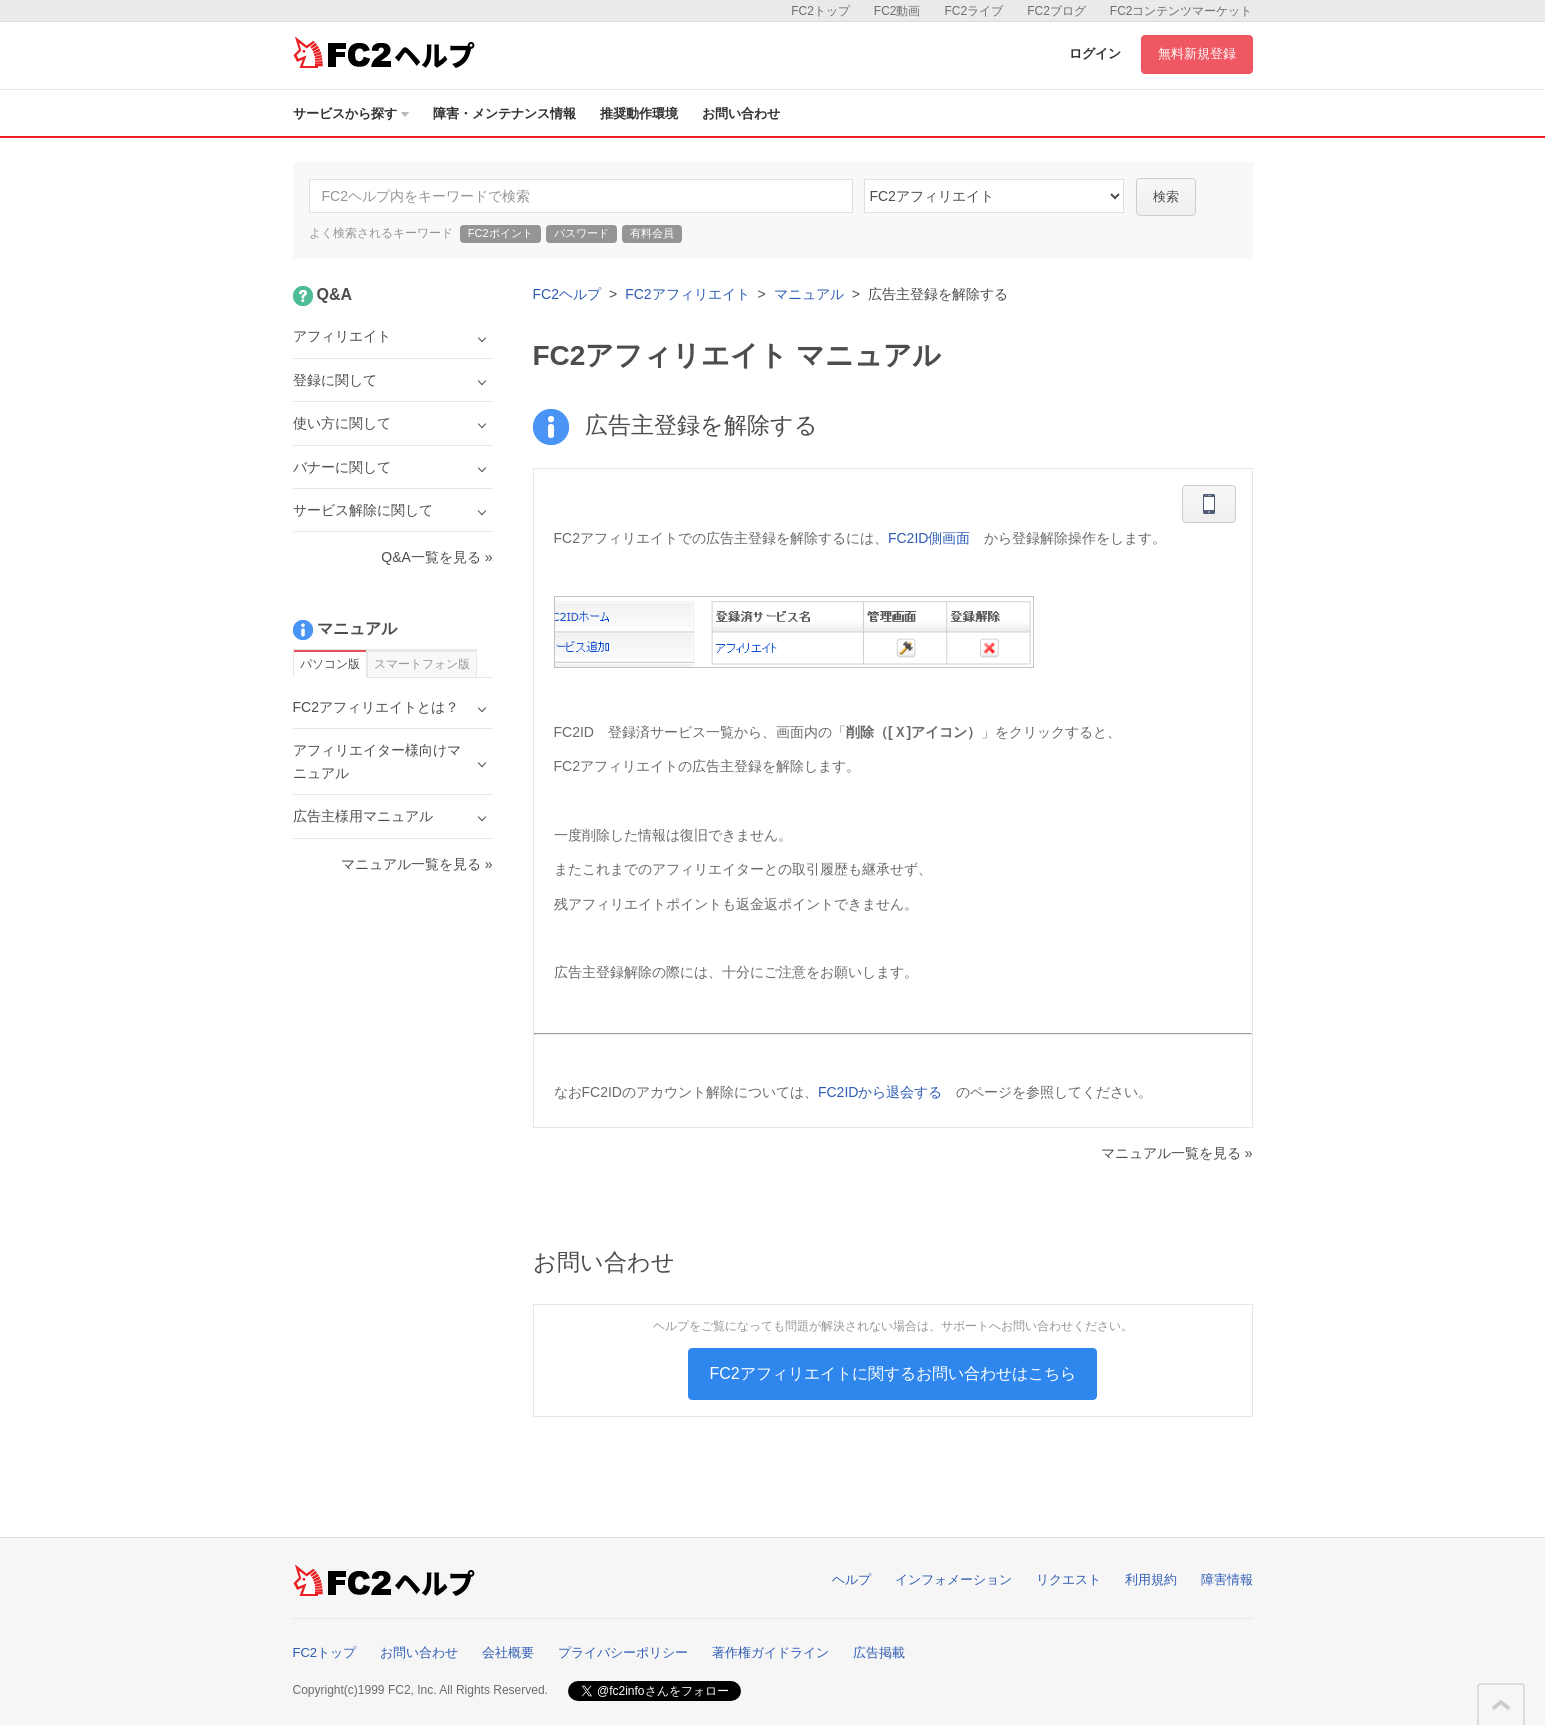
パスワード (581, 233)
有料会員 (652, 233)
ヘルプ (851, 1579)
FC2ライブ (973, 11)
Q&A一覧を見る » (436, 557)
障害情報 (1227, 1579)
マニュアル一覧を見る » (1177, 1153)
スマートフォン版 (422, 664)
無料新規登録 (1197, 53)
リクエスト (1068, 1579)
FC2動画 (897, 11)
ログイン (1095, 53)
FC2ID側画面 (929, 538)
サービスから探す (351, 113)
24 (994, 196)
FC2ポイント (500, 233)
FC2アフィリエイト (687, 294)
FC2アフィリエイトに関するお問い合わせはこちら (892, 1373)
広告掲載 (879, 1652)
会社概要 (508, 1652)
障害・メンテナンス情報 (504, 113)
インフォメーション (953, 1579)
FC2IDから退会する (880, 1092)
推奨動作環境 (639, 113)
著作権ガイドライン (770, 1652)
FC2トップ (820, 11)
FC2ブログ (1056, 11)
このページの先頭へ (1501, 1705)
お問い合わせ (741, 113)
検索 (1166, 196)
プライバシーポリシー (623, 1652)
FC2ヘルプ (567, 294)
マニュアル (809, 294)
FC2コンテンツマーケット (1181, 11)
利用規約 (1151, 1579)
